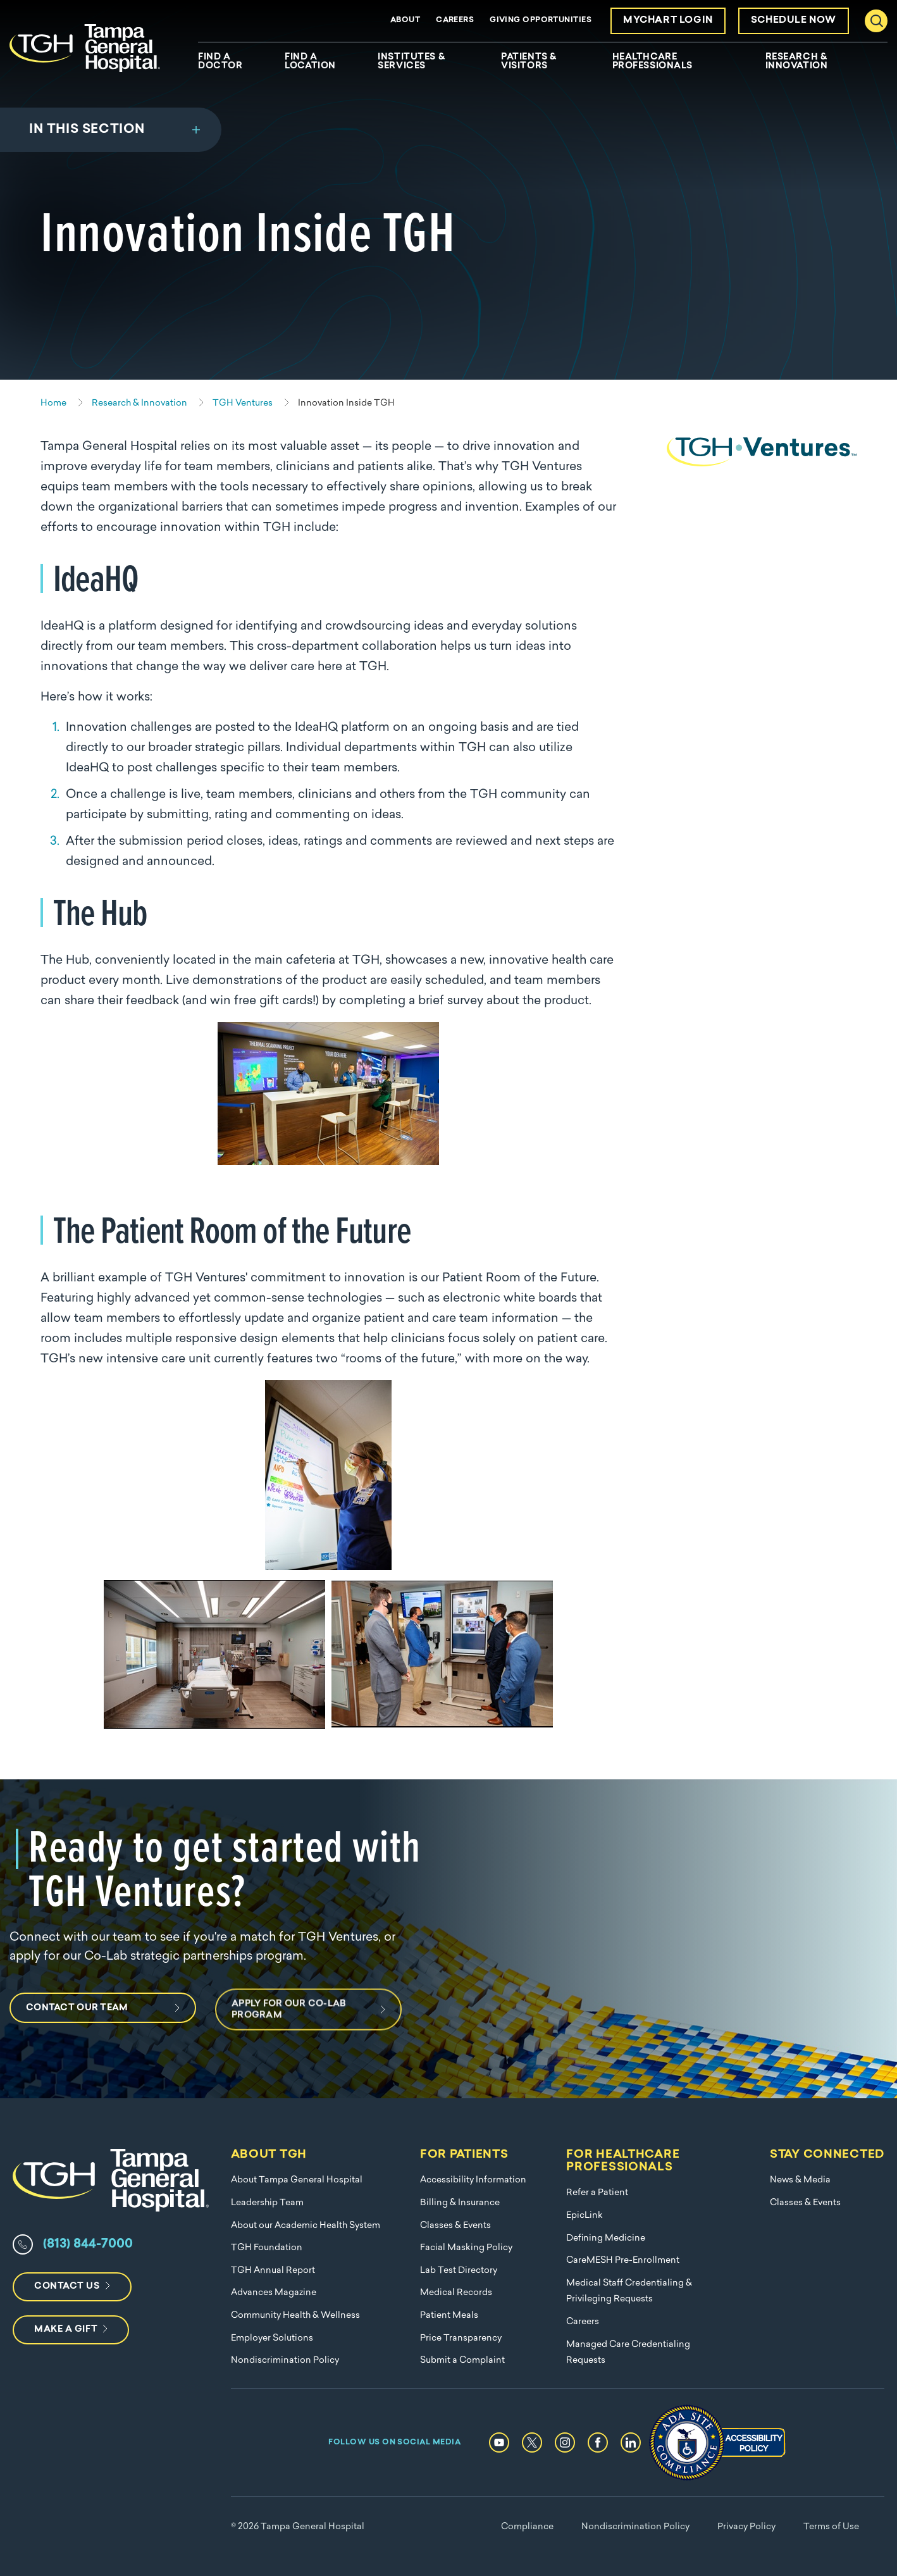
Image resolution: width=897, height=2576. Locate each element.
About (405, 20)
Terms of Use (831, 2527)
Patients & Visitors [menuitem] (529, 62)
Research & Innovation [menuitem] (796, 62)
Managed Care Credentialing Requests (628, 2353)
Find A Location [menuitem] (310, 62)
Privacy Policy (746, 2527)
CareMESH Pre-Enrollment (622, 2260)
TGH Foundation (266, 2248)
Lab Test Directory (458, 2270)
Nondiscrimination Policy (285, 2360)
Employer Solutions (272, 2338)
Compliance (527, 2527)
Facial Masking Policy (466, 2248)
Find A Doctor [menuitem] (220, 62)
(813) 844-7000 (88, 2244)
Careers (455, 20)
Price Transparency (461, 2338)
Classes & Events (455, 2226)
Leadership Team (267, 2203)
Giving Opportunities (540, 20)
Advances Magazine (273, 2293)
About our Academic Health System (305, 2226)
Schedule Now (793, 20)
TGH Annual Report (273, 2270)
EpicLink (584, 2215)
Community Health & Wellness (295, 2315)
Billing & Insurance (460, 2203)
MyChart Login (668, 20)
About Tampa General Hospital (296, 2180)
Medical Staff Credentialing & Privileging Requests (629, 2292)
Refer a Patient (597, 2193)
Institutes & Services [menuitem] (411, 62)
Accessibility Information (473, 2180)
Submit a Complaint (462, 2360)
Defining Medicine (605, 2238)
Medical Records (456, 2293)
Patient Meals (449, 2315)
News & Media (800, 2180)
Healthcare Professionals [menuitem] (652, 62)
